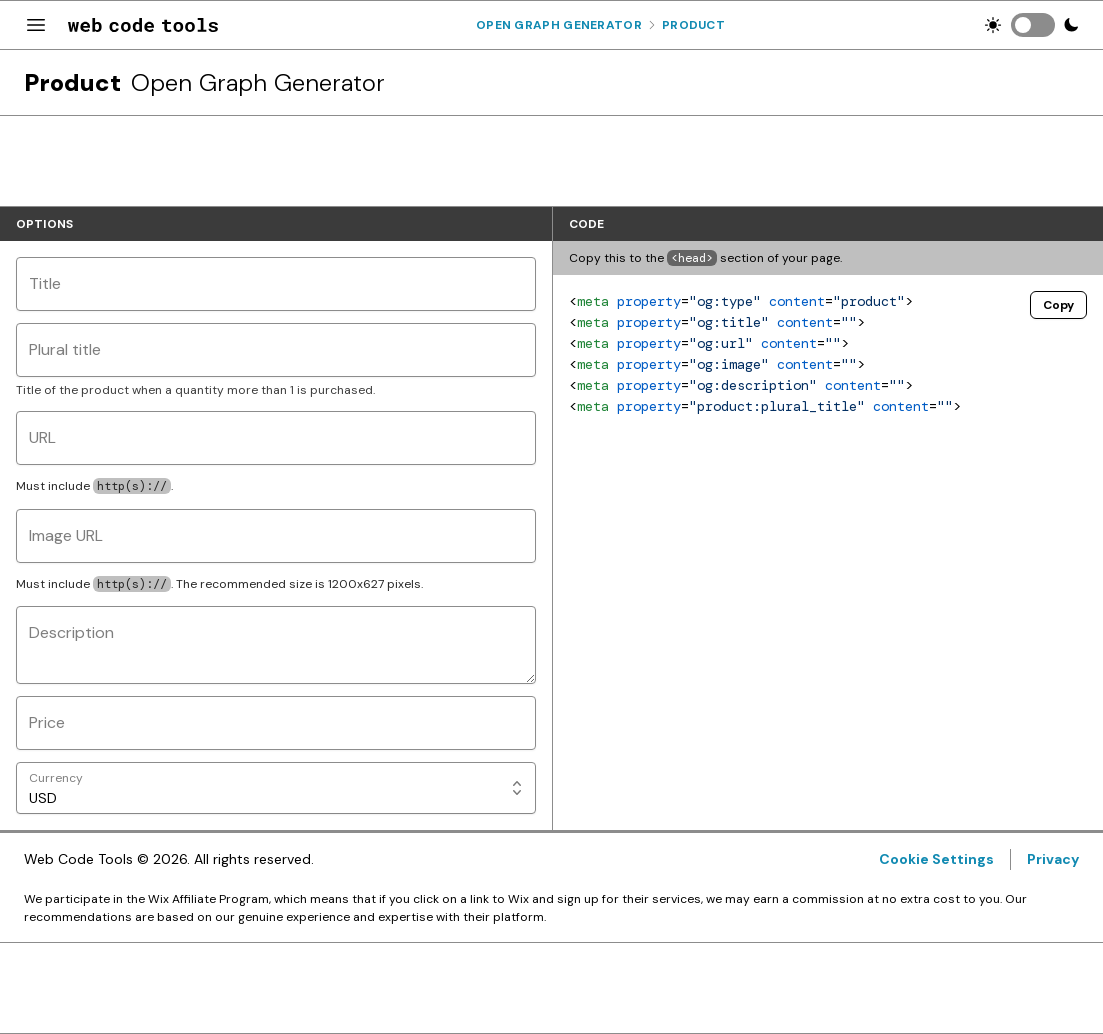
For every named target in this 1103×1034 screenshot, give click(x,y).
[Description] (276, 645)
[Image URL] (276, 536)
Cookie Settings (936, 859)
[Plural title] (276, 350)
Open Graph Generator (559, 25)
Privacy (1053, 859)
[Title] (276, 284)
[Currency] (276, 788)
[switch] (1033, 25)
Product (693, 25)
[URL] (276, 438)
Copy (1058, 305)
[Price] (276, 723)
